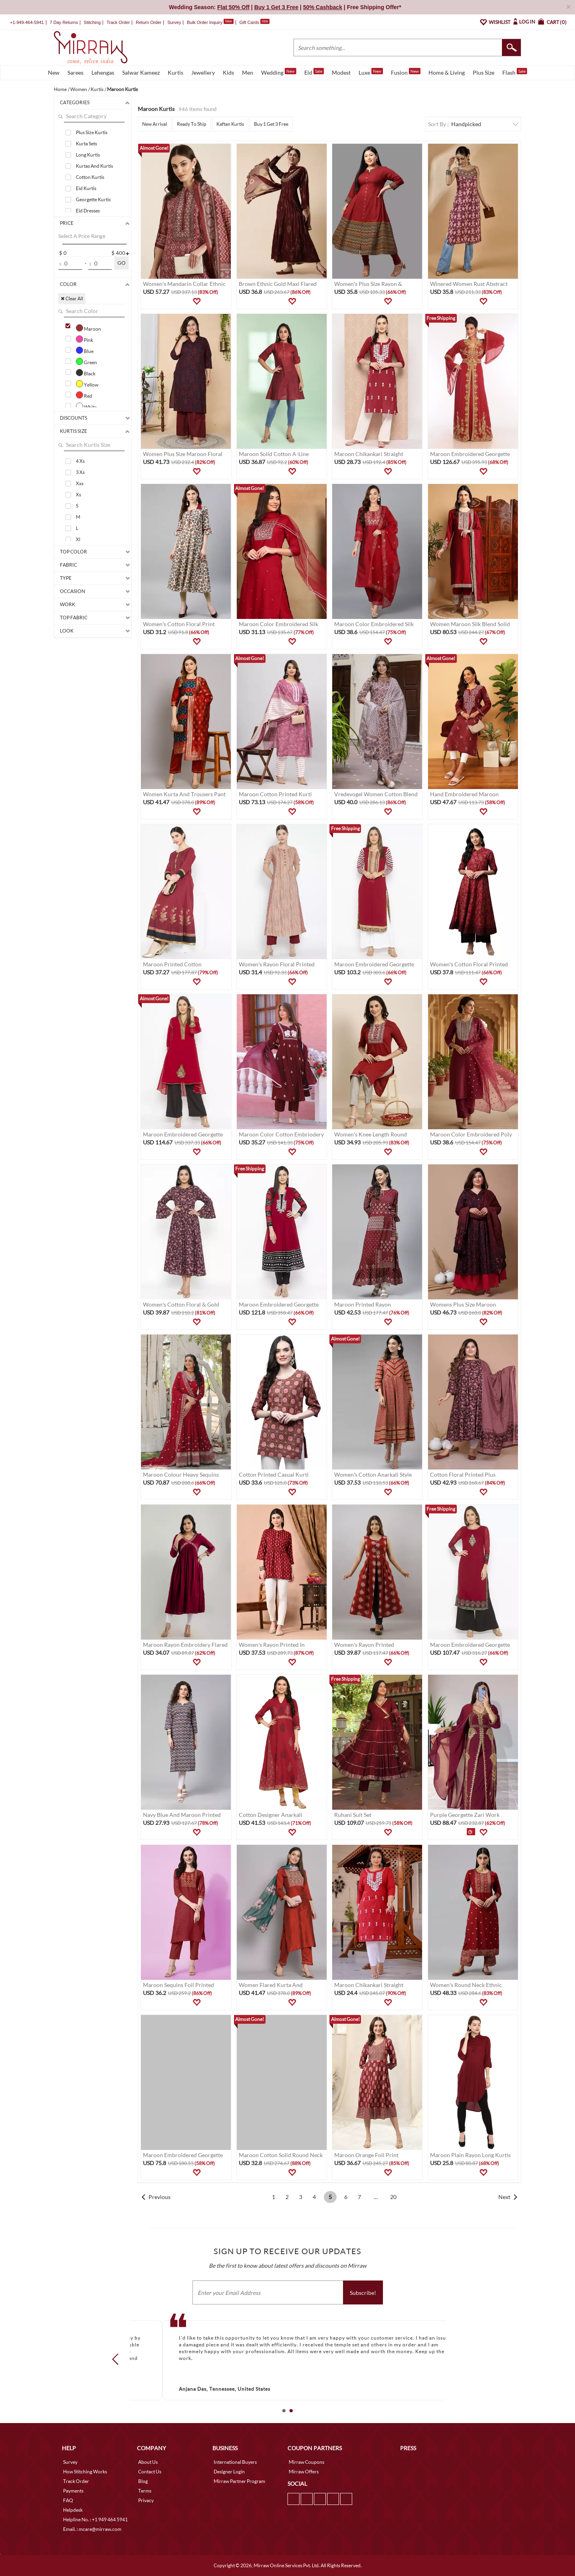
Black (85, 372)
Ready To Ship (191, 124)
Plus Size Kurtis (91, 132)
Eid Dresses (88, 211)
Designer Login (229, 2472)
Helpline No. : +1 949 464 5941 (95, 2519)
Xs (78, 495)
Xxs (79, 483)
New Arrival (154, 124)
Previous (160, 2196)
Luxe (371, 72)
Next (504, 2196)
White (86, 406)
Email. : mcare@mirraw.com (92, 2529)
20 (393, 2196)
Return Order (148, 22)
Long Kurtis (88, 155)
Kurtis (175, 72)
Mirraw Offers (304, 2472)
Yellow (87, 383)
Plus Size (483, 72)
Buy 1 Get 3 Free (271, 124)
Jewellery (203, 72)
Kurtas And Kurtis (94, 166)
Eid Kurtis (86, 188)
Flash (514, 72)
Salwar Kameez (141, 72)
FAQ (68, 2500)
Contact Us (149, 2472)
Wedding (278, 72)
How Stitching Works (85, 2472)
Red (84, 395)
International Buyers (235, 2462)
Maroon (88, 327)
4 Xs (80, 461)
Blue (84, 350)
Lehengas (102, 72)
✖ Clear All (72, 298)
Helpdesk (73, 2510)
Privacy (146, 2500)
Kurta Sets (86, 144)
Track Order (118, 22)
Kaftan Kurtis (230, 124)
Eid (314, 72)
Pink (84, 339)
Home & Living (446, 72)
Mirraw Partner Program (239, 2481)
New (53, 72)
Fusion (405, 72)
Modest (341, 72)
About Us (148, 2462)
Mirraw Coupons (306, 2462)
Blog (143, 2481)
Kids (228, 72)
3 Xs (80, 472)
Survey (174, 22)
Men (247, 72)
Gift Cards (254, 22)
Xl (78, 539)
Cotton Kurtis (90, 177)
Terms (144, 2491)
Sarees (75, 72)
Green (86, 361)
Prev (117, 2358)
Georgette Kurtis (93, 199)
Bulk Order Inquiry (204, 22)
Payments (73, 2491)
